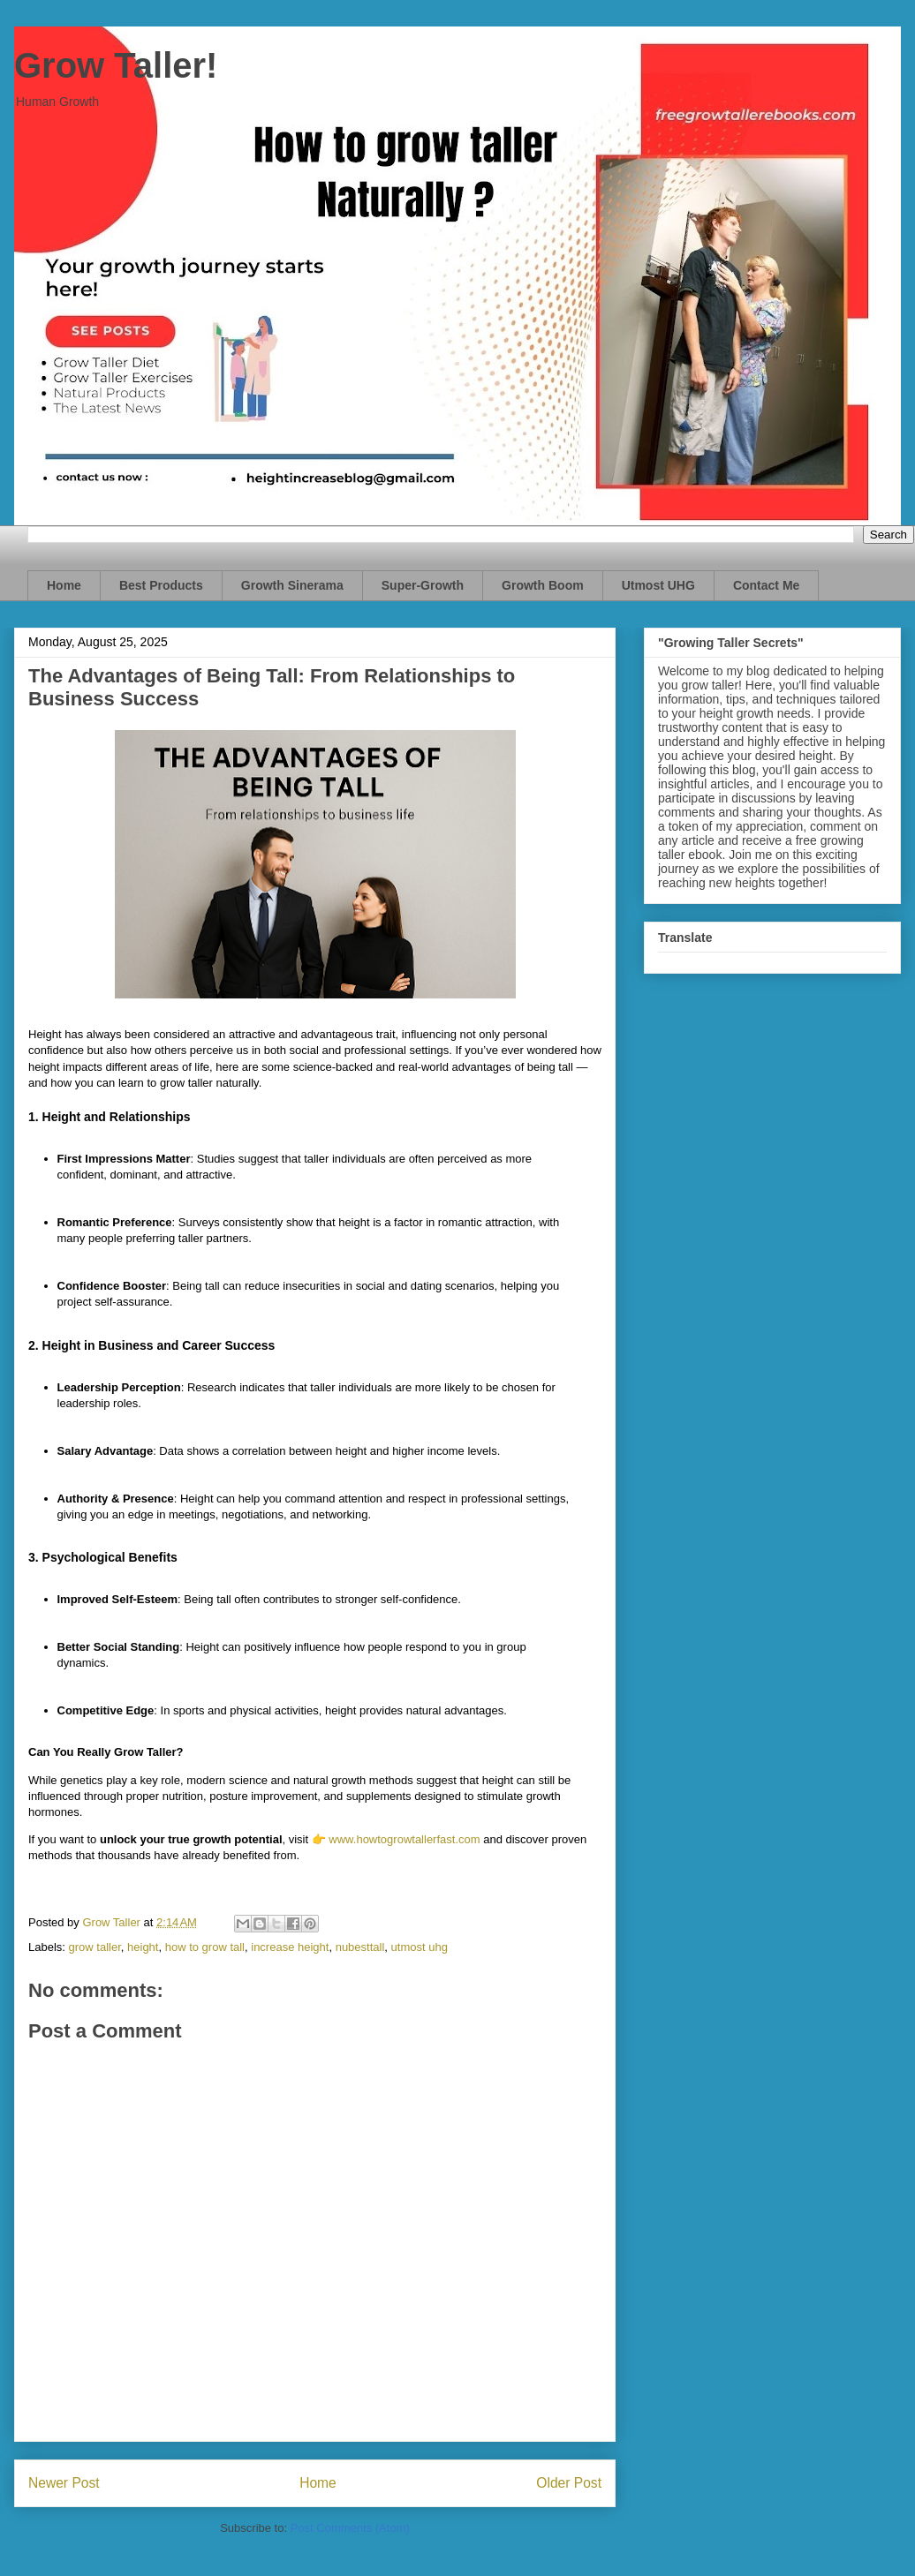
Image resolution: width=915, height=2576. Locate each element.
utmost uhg (419, 1947)
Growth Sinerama (292, 585)
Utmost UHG (658, 585)
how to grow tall (205, 1947)
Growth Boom (543, 585)
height (142, 1947)
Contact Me (766, 585)
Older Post (568, 2482)
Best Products (161, 585)
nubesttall (360, 1947)
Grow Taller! (115, 65)
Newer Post (64, 2482)
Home (64, 585)
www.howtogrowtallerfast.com (404, 1839)
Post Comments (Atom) (350, 2528)
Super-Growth (423, 585)
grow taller (95, 1947)
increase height (290, 1947)
